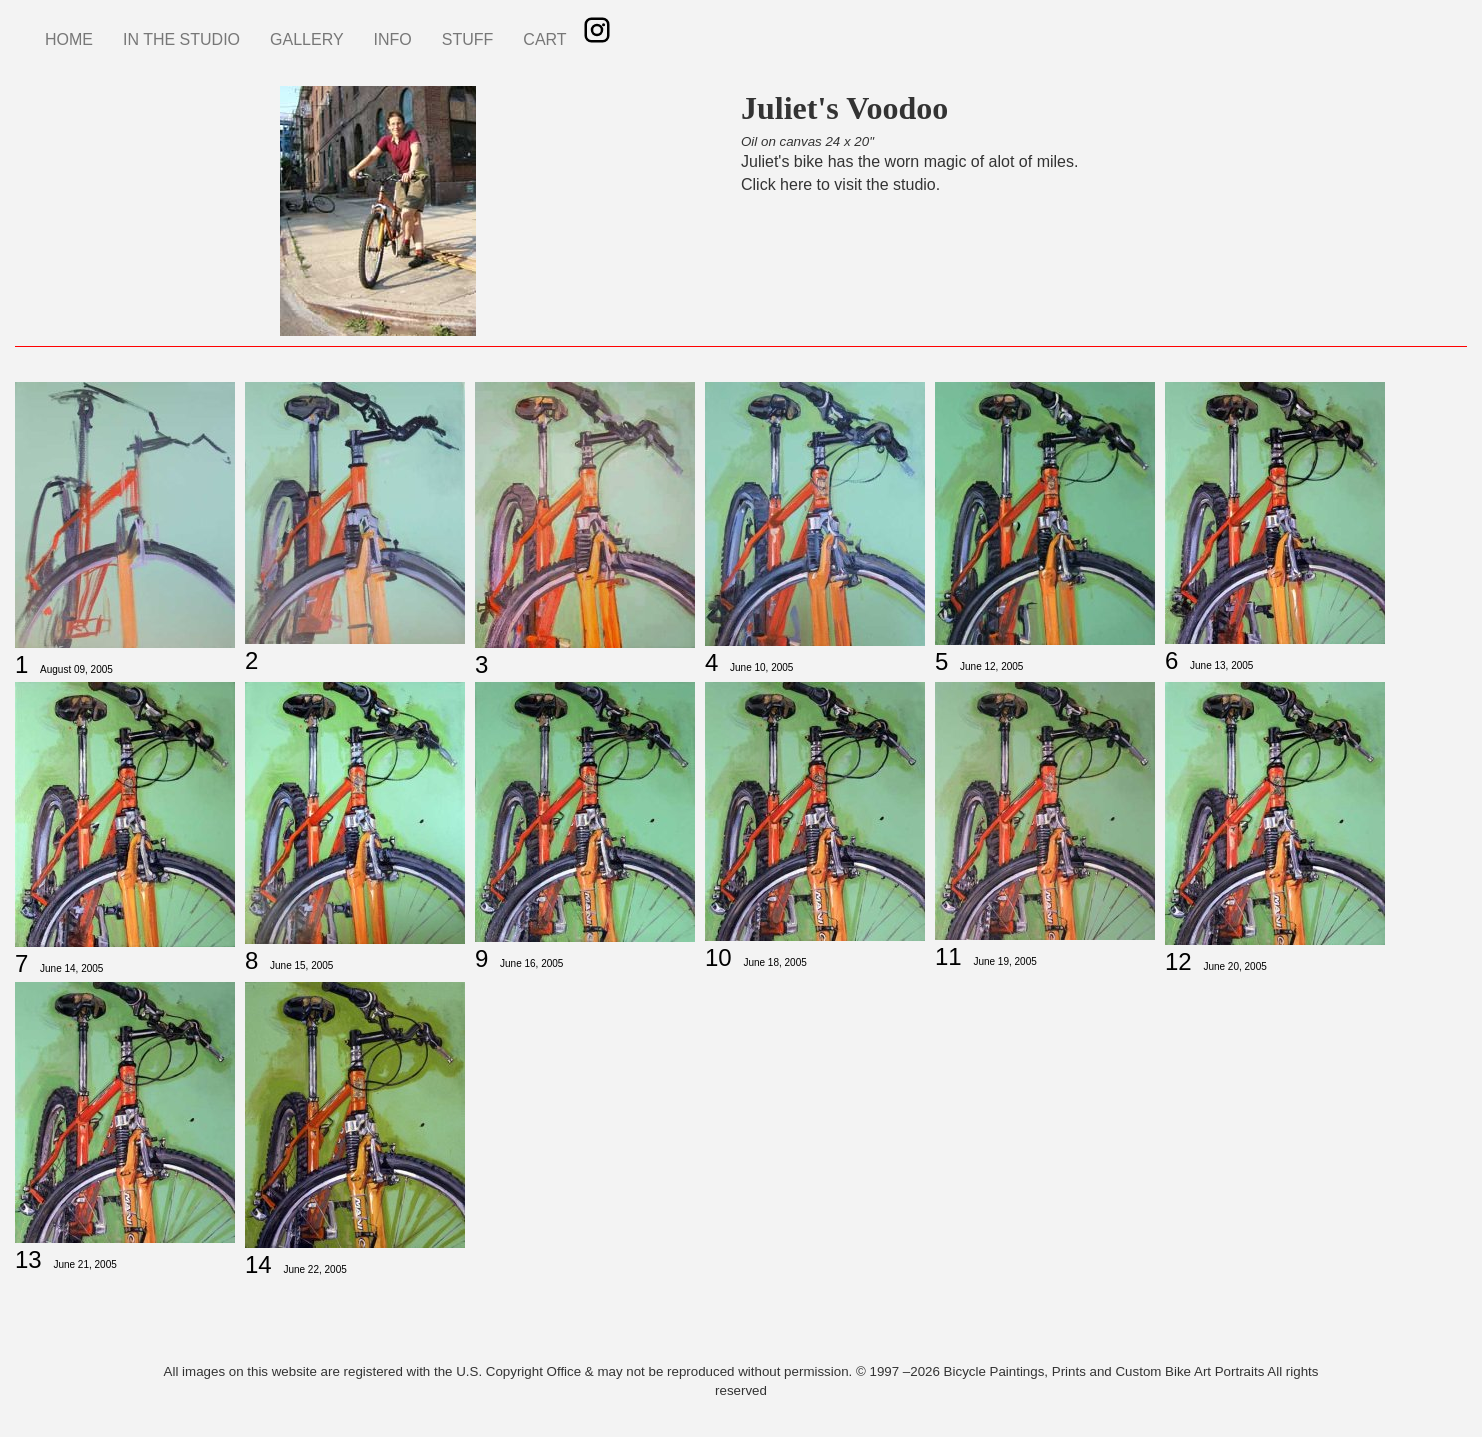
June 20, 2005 (1234, 966)
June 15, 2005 (301, 965)
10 (718, 957)
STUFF (468, 39)
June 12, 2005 (991, 666)
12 (1178, 961)
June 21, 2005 (84, 1264)
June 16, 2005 (531, 963)
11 (948, 956)
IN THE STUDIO (181, 39)
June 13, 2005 (1221, 665)
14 (258, 1264)
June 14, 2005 (71, 968)
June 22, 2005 (314, 1269)
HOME (69, 39)
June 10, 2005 (761, 667)
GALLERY (307, 39)
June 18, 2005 (774, 962)
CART (544, 39)
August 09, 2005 (76, 669)
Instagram (597, 30)
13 (28, 1259)
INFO (393, 39)
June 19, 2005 (1004, 961)
